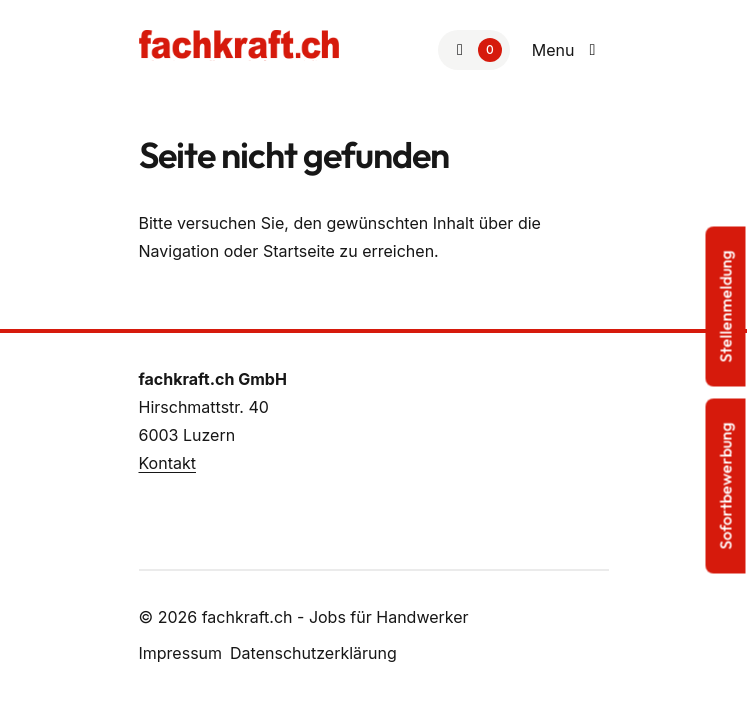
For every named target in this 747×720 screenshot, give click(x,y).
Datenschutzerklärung (313, 653)
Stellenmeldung (726, 307)
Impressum (181, 653)
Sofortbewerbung (726, 486)
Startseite (299, 251)
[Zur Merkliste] (474, 50)
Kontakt (167, 463)
